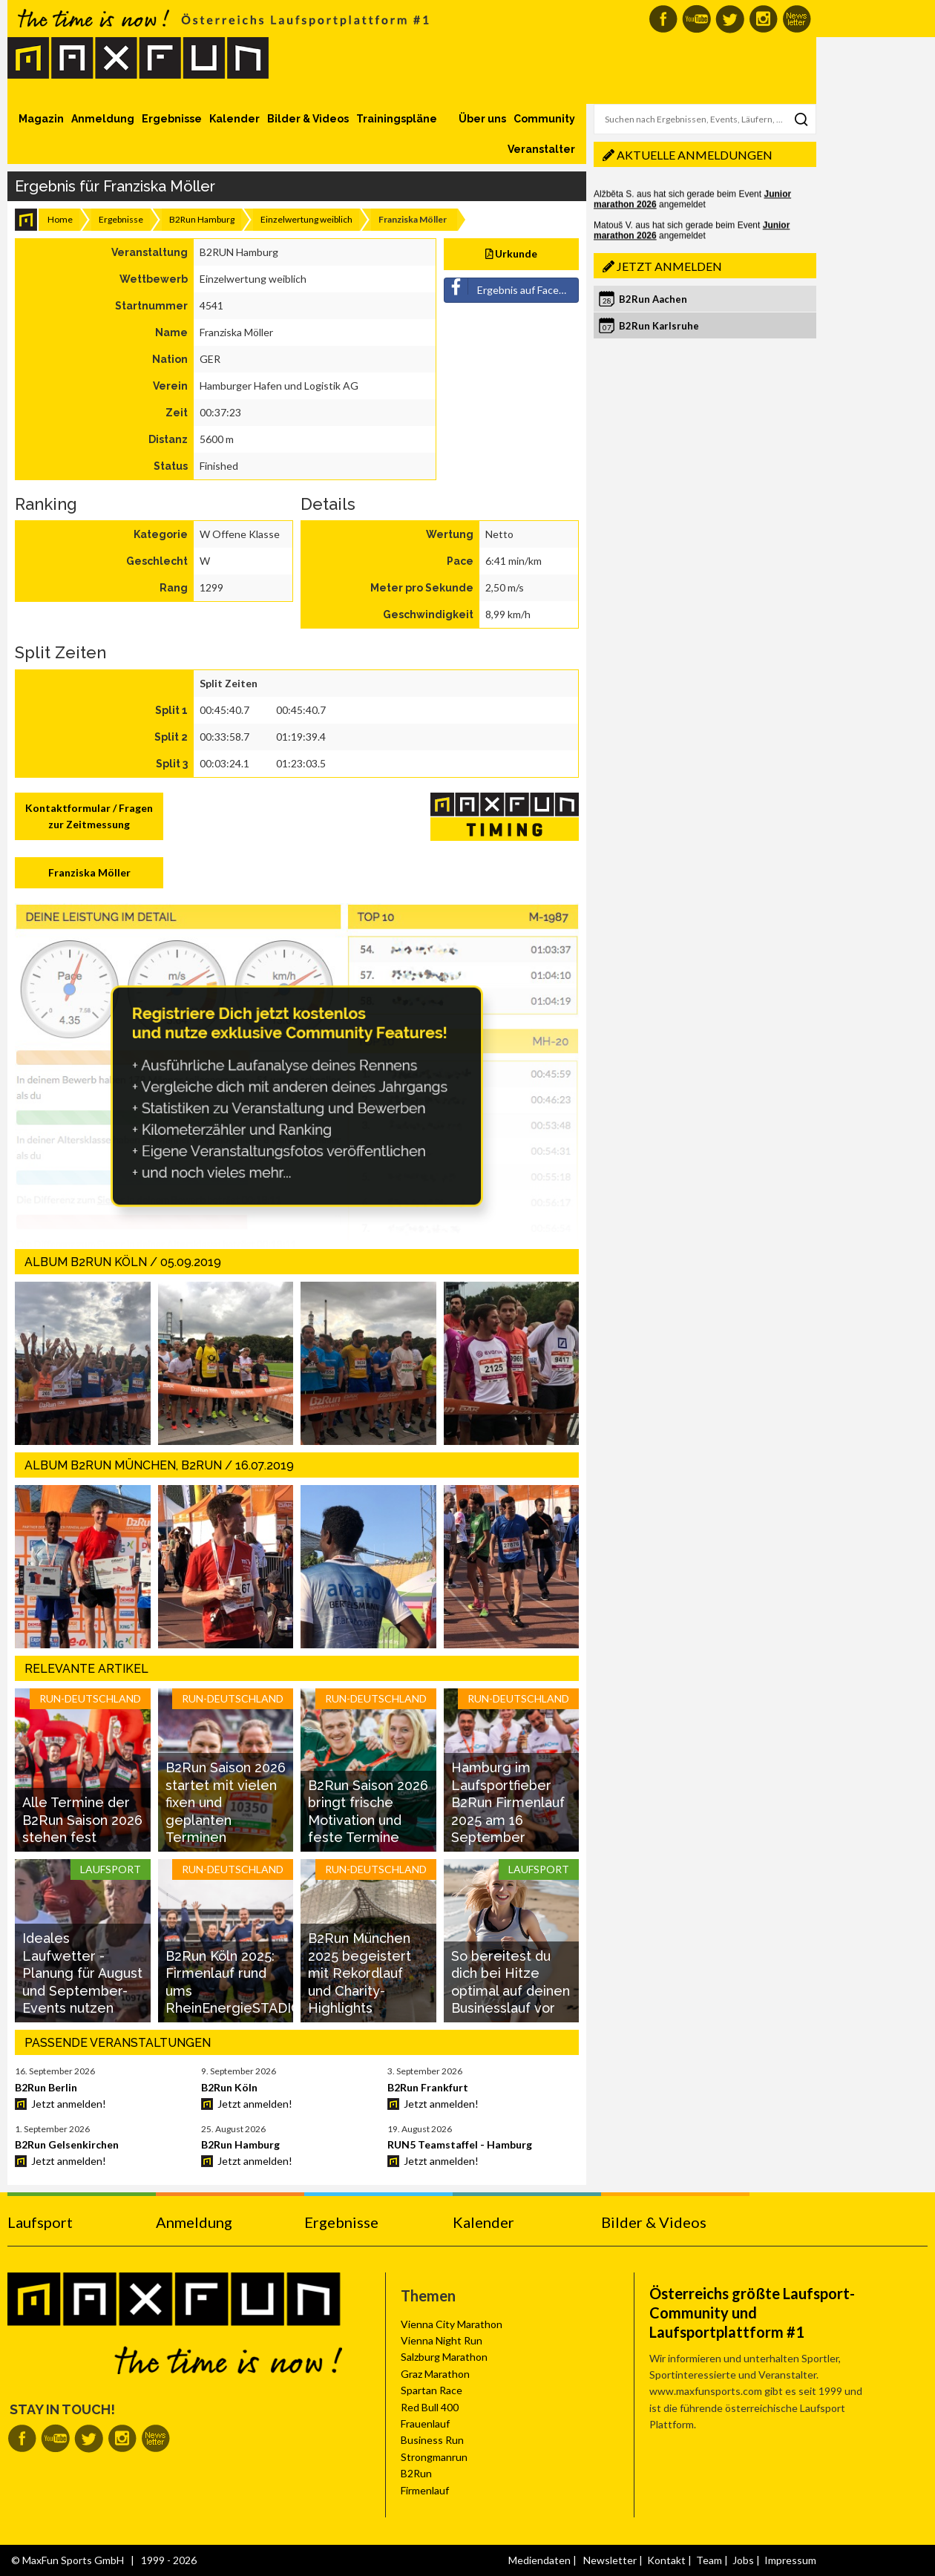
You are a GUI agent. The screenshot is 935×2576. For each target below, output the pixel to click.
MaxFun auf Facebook (663, 18)
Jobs (743, 2560)
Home (60, 219)
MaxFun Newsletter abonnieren (796, 18)
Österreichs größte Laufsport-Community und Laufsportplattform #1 (752, 2312)
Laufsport (40, 2222)
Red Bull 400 (430, 2407)
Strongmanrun (434, 2457)
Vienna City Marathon (451, 2324)
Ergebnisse (172, 119)
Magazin (41, 119)
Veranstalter (541, 149)
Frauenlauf (425, 2423)
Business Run (432, 2440)
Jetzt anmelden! (68, 2103)
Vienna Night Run (441, 2340)
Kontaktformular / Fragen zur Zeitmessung (89, 816)
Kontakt (666, 2560)
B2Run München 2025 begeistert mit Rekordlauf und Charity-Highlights (359, 1973)
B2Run (416, 2473)
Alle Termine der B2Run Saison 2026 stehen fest (82, 1820)
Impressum (790, 2560)
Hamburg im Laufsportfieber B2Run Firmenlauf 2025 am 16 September (508, 1802)
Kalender (234, 119)
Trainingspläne (396, 119)
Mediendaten (539, 2560)
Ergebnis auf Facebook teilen (512, 287)
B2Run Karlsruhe (659, 326)
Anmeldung (102, 119)
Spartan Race (431, 2390)
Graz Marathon (435, 2373)
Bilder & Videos (308, 119)
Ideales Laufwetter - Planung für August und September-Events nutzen (82, 1973)
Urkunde (511, 253)
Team (709, 2560)
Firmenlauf (425, 2490)
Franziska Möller (89, 872)
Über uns (482, 119)
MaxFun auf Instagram (763, 18)
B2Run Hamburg (201, 219)
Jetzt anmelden (669, 266)
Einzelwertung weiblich (306, 219)
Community (544, 119)
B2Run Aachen (653, 299)
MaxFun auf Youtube (696, 18)
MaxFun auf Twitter (729, 18)
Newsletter (610, 2560)
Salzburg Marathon (444, 2356)
